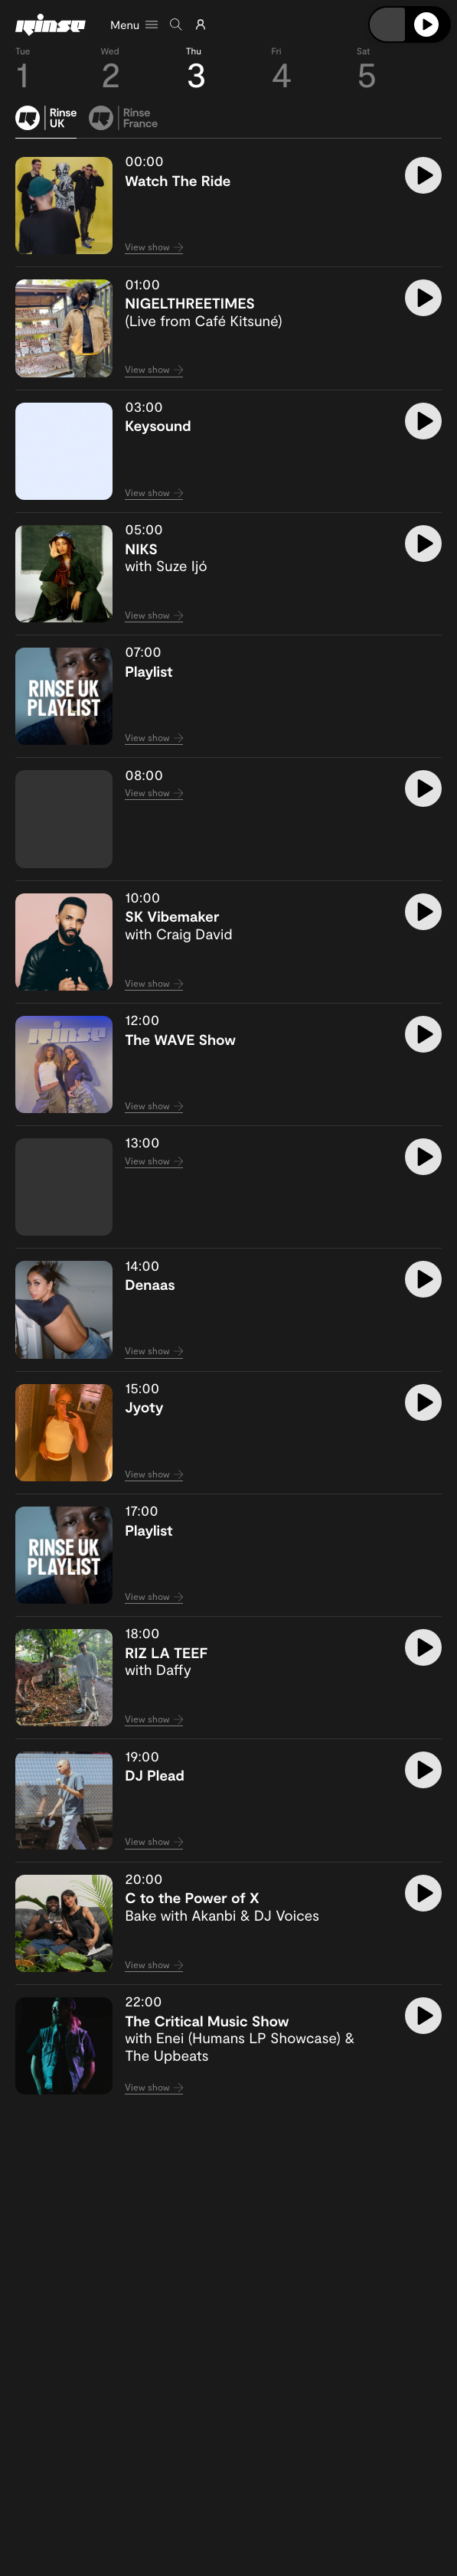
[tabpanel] (228, 1125)
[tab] (46, 122)
